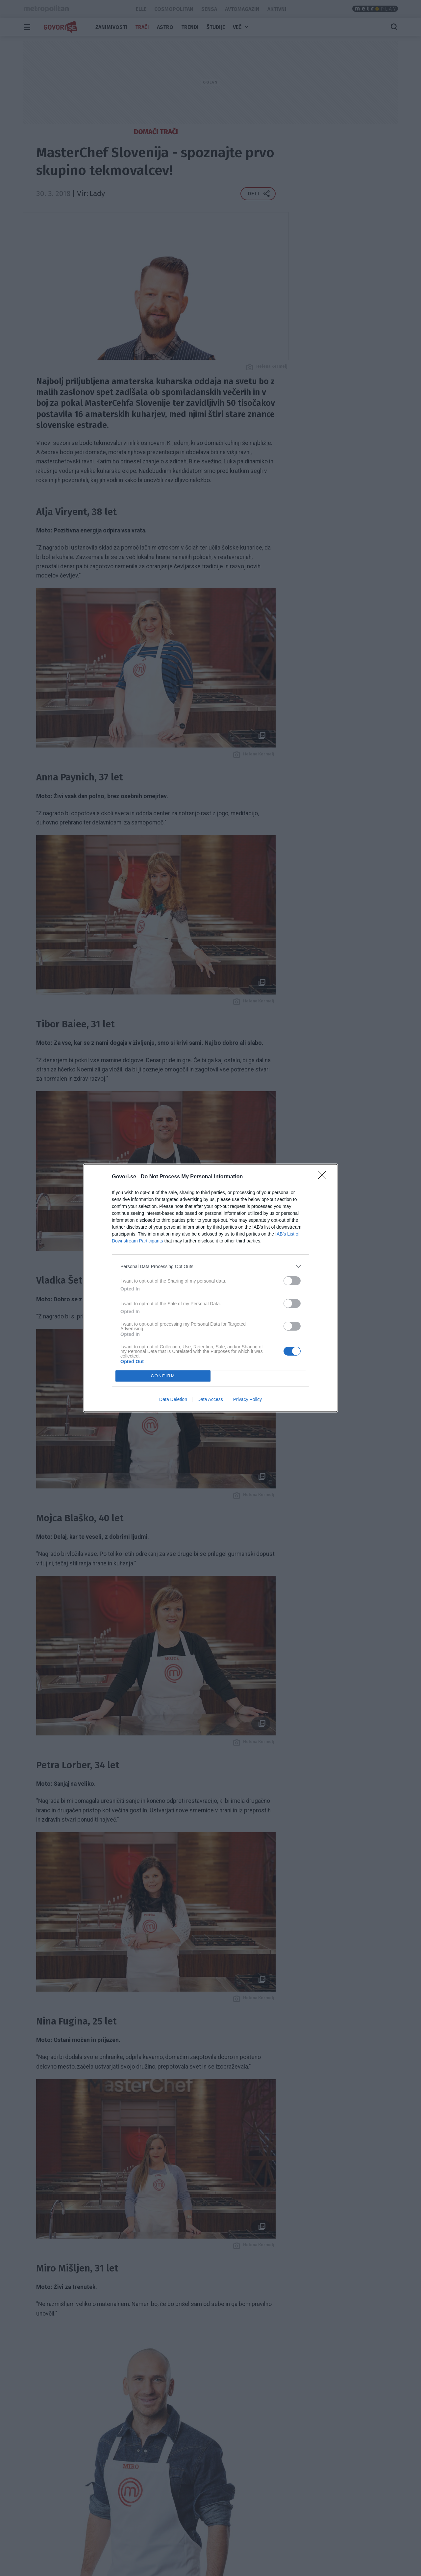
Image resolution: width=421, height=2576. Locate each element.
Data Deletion (173, 1399)
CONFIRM (163, 1376)
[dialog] (210, 1288)
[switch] (292, 1280)
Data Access (210, 1399)
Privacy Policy (247, 1399)
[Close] (324, 1177)
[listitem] (210, 1266)
